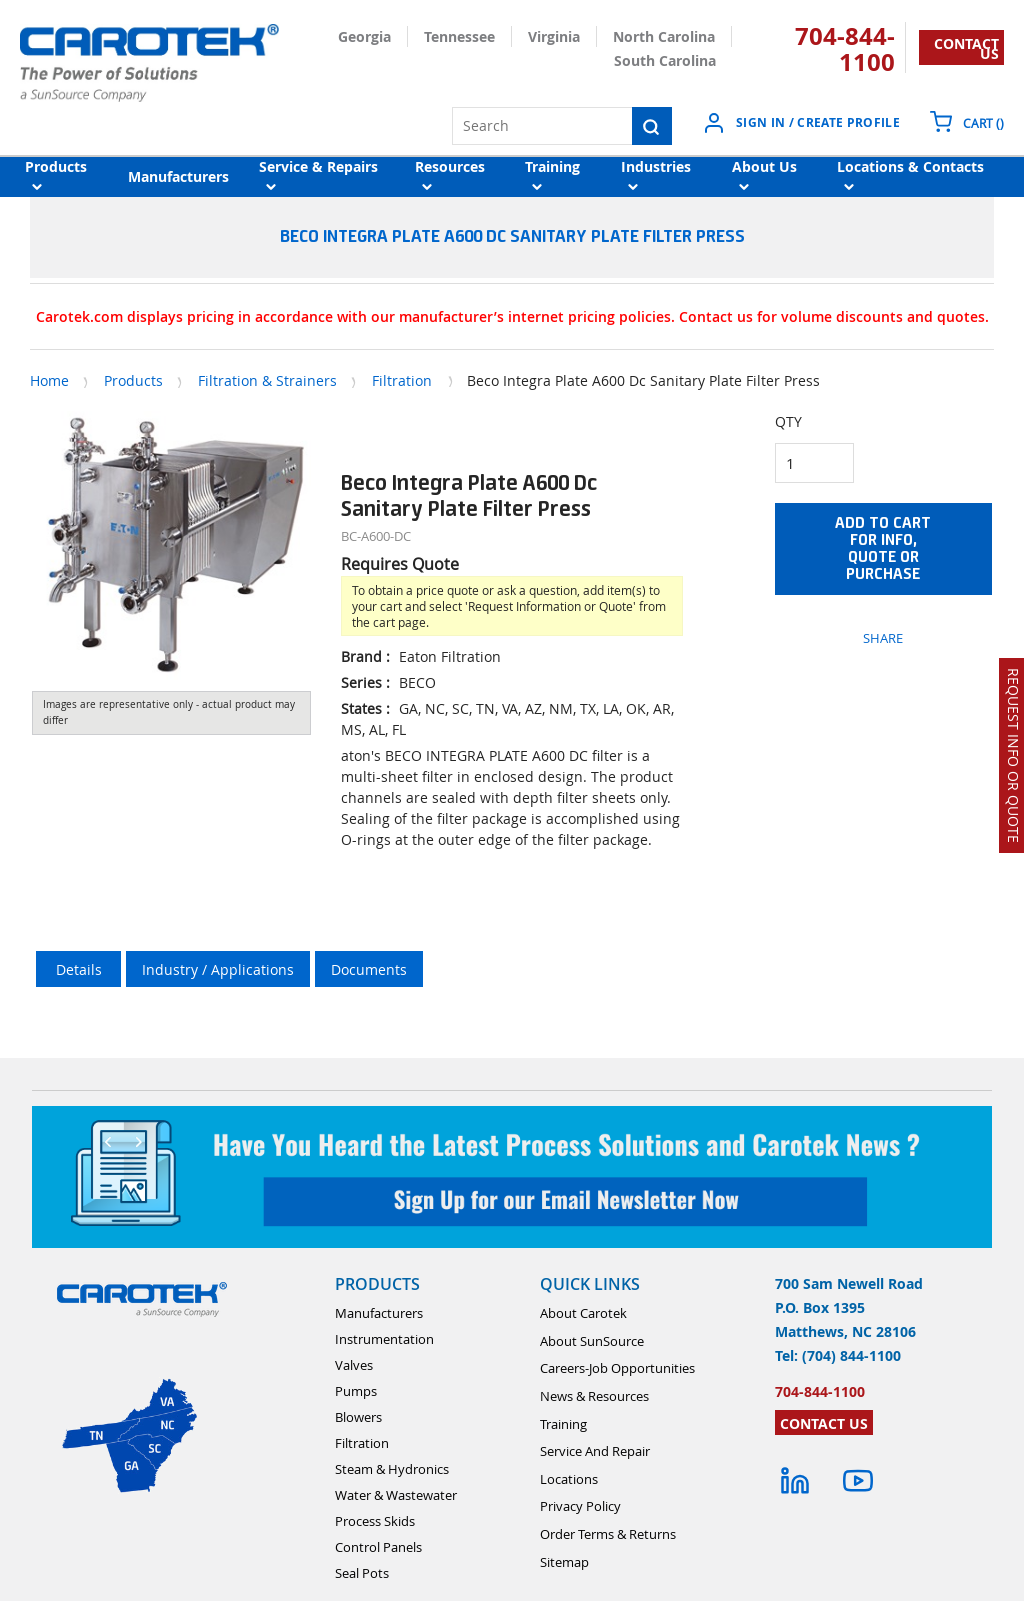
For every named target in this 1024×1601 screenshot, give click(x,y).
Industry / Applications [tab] (218, 969)
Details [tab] (79, 969)
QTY (788, 421)
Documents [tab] (369, 969)
